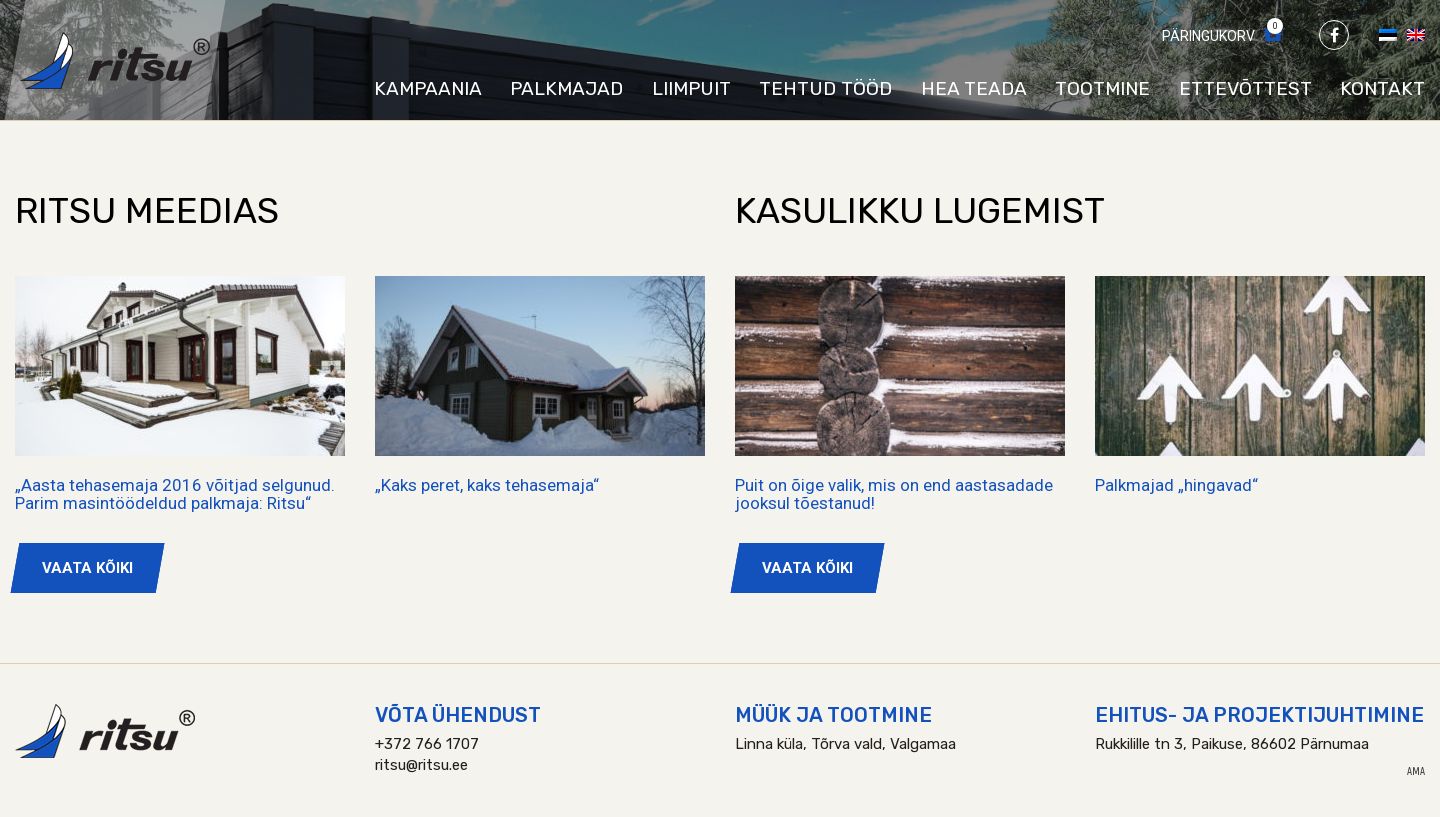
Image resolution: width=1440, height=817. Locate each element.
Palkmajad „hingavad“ (1176, 485)
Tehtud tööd (825, 88)
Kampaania (428, 88)
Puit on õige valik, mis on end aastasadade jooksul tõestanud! (894, 494)
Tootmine (1102, 88)
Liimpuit (691, 88)
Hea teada (974, 88)
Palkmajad (566, 88)
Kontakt (1382, 88)
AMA (1416, 772)
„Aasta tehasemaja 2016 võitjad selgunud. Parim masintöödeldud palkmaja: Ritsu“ (175, 494)
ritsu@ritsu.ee (421, 765)
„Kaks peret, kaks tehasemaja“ (487, 485)
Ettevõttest (1245, 88)
